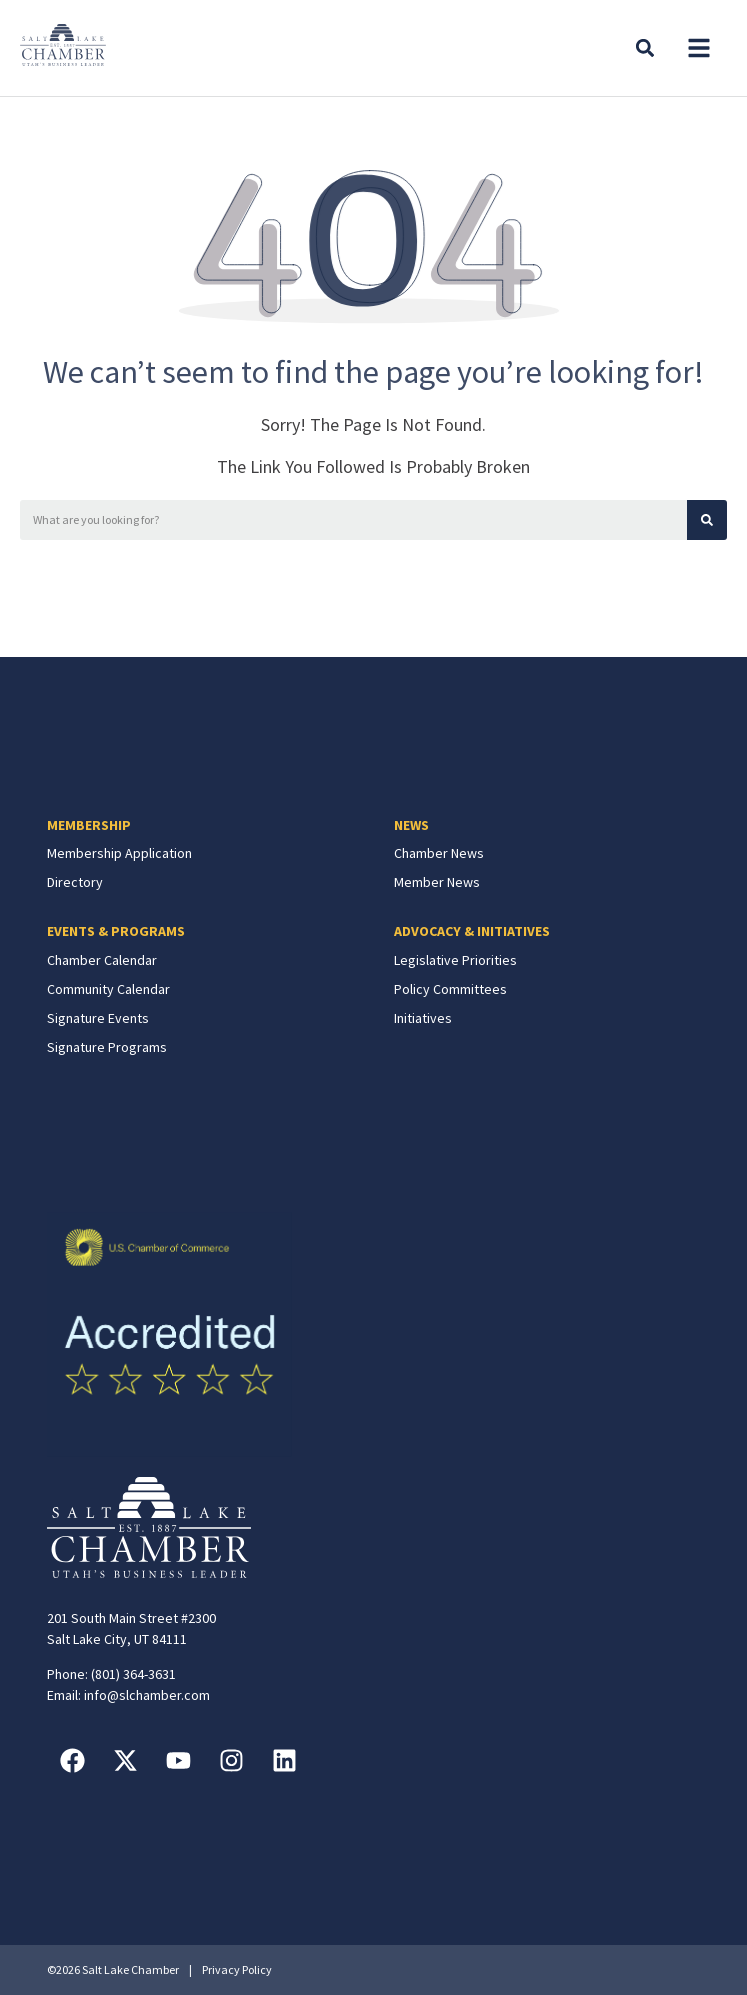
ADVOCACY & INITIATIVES (472, 931)
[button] (699, 48)
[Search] (707, 520)
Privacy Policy (237, 1969)
